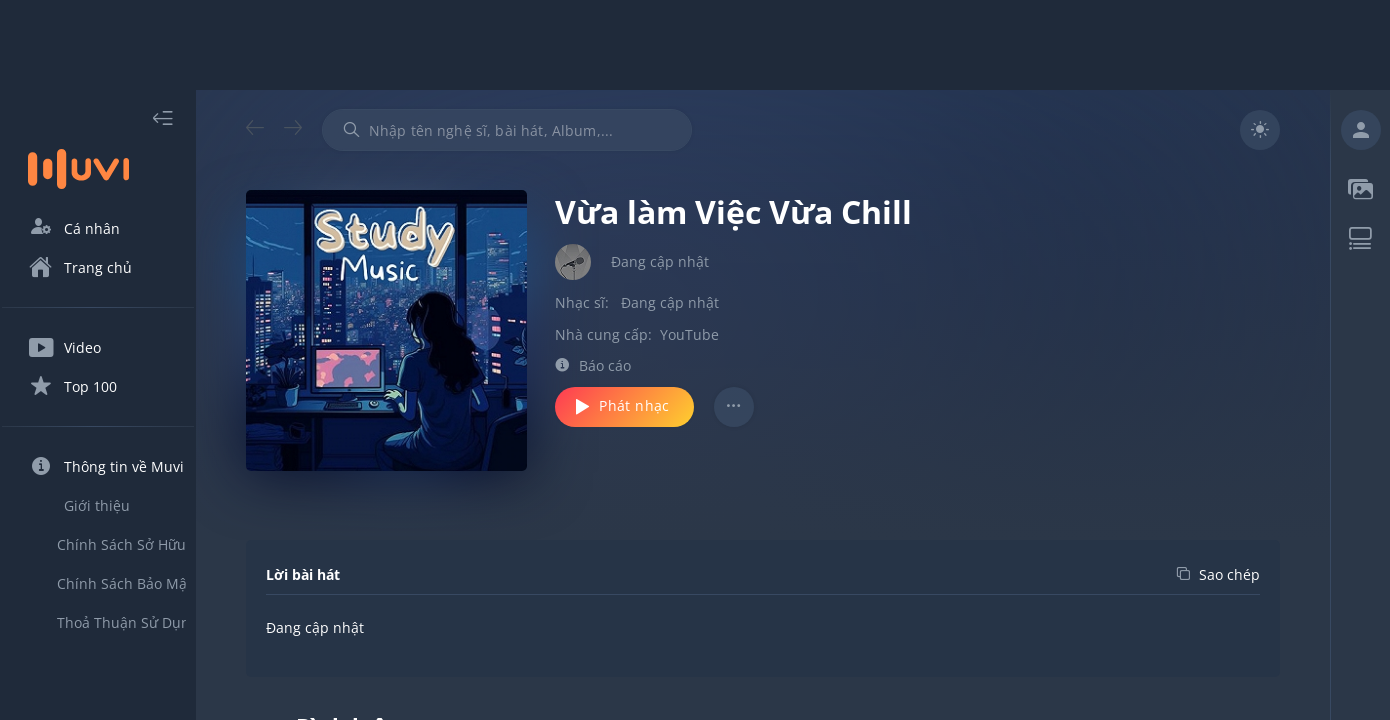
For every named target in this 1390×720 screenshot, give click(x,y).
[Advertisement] (695, 45)
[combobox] (543, 130)
